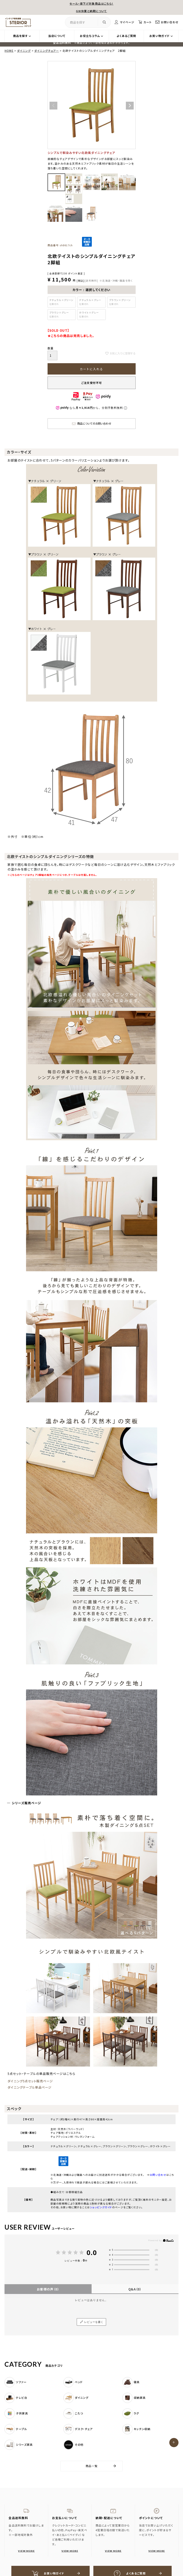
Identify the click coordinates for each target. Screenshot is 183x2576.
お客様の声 (48, 2289)
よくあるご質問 (126, 36)
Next (130, 106)
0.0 (92, 2252)
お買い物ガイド (159, 36)
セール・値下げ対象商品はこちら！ (91, 3)
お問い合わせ (169, 22)
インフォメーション (109, 2569)
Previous (53, 106)
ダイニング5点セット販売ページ (30, 2081)
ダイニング (24, 51)
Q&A (135, 2289)
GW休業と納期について (91, 11)
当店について (56, 36)
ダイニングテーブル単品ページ (29, 2087)
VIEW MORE (26, 2502)
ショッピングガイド (101, 2207)
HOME (9, 51)
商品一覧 (92, 2417)
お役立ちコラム (90, 36)
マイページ (127, 22)
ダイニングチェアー (46, 51)
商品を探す (20, 36)
